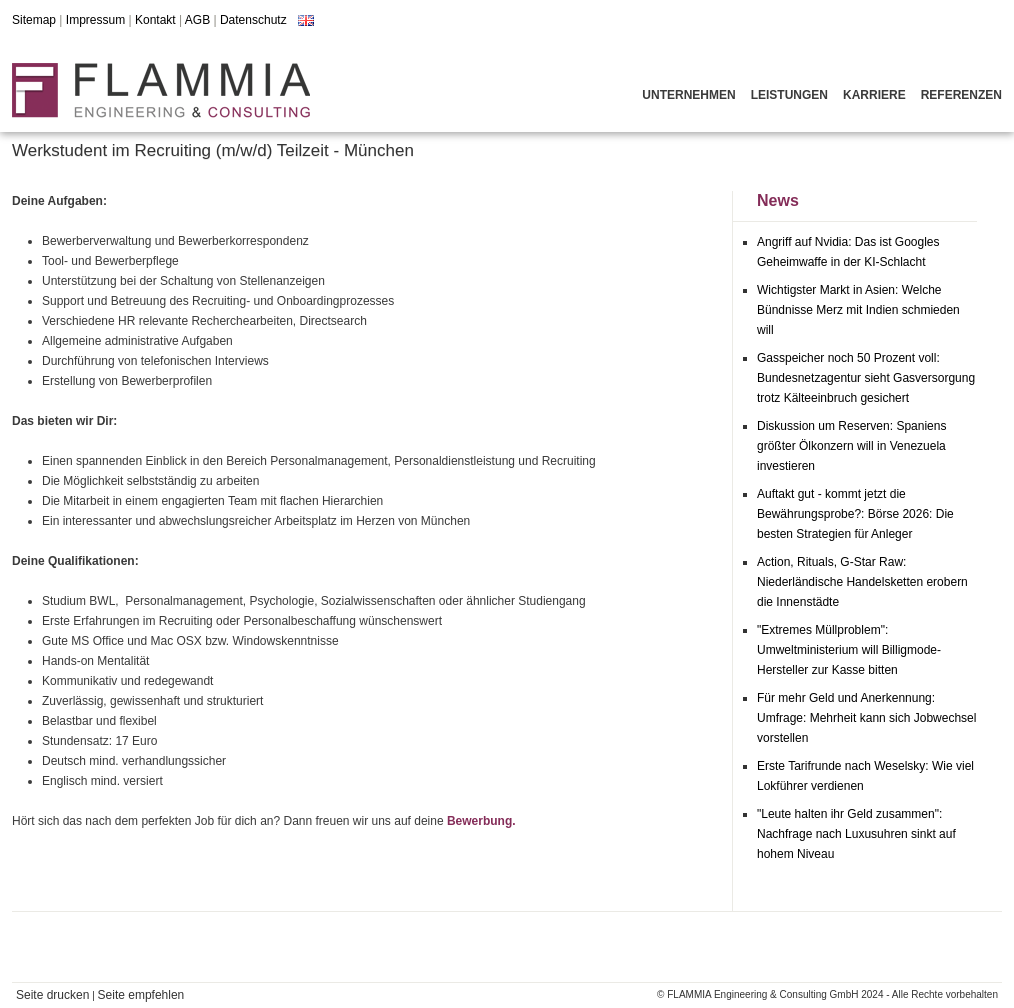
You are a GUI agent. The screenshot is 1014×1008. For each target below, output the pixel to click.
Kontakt (155, 20)
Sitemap (34, 20)
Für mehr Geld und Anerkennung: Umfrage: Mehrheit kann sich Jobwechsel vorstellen (866, 718)
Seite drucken (52, 995)
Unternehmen (688, 95)
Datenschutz (253, 20)
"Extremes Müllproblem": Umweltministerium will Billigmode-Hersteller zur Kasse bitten (849, 650)
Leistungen (789, 95)
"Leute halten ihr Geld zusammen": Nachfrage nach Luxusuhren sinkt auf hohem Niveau (856, 834)
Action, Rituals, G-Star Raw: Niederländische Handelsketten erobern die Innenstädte (862, 582)
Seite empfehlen (141, 995)
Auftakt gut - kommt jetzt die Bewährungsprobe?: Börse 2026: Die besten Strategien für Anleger (855, 514)
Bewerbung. (481, 821)
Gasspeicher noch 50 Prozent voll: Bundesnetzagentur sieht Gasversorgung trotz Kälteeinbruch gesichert (866, 378)
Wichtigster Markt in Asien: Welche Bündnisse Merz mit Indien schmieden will (858, 310)
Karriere (874, 95)
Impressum (95, 20)
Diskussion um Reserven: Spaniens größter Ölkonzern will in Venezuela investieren (851, 446)
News (778, 200)
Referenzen (961, 95)
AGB (197, 20)
